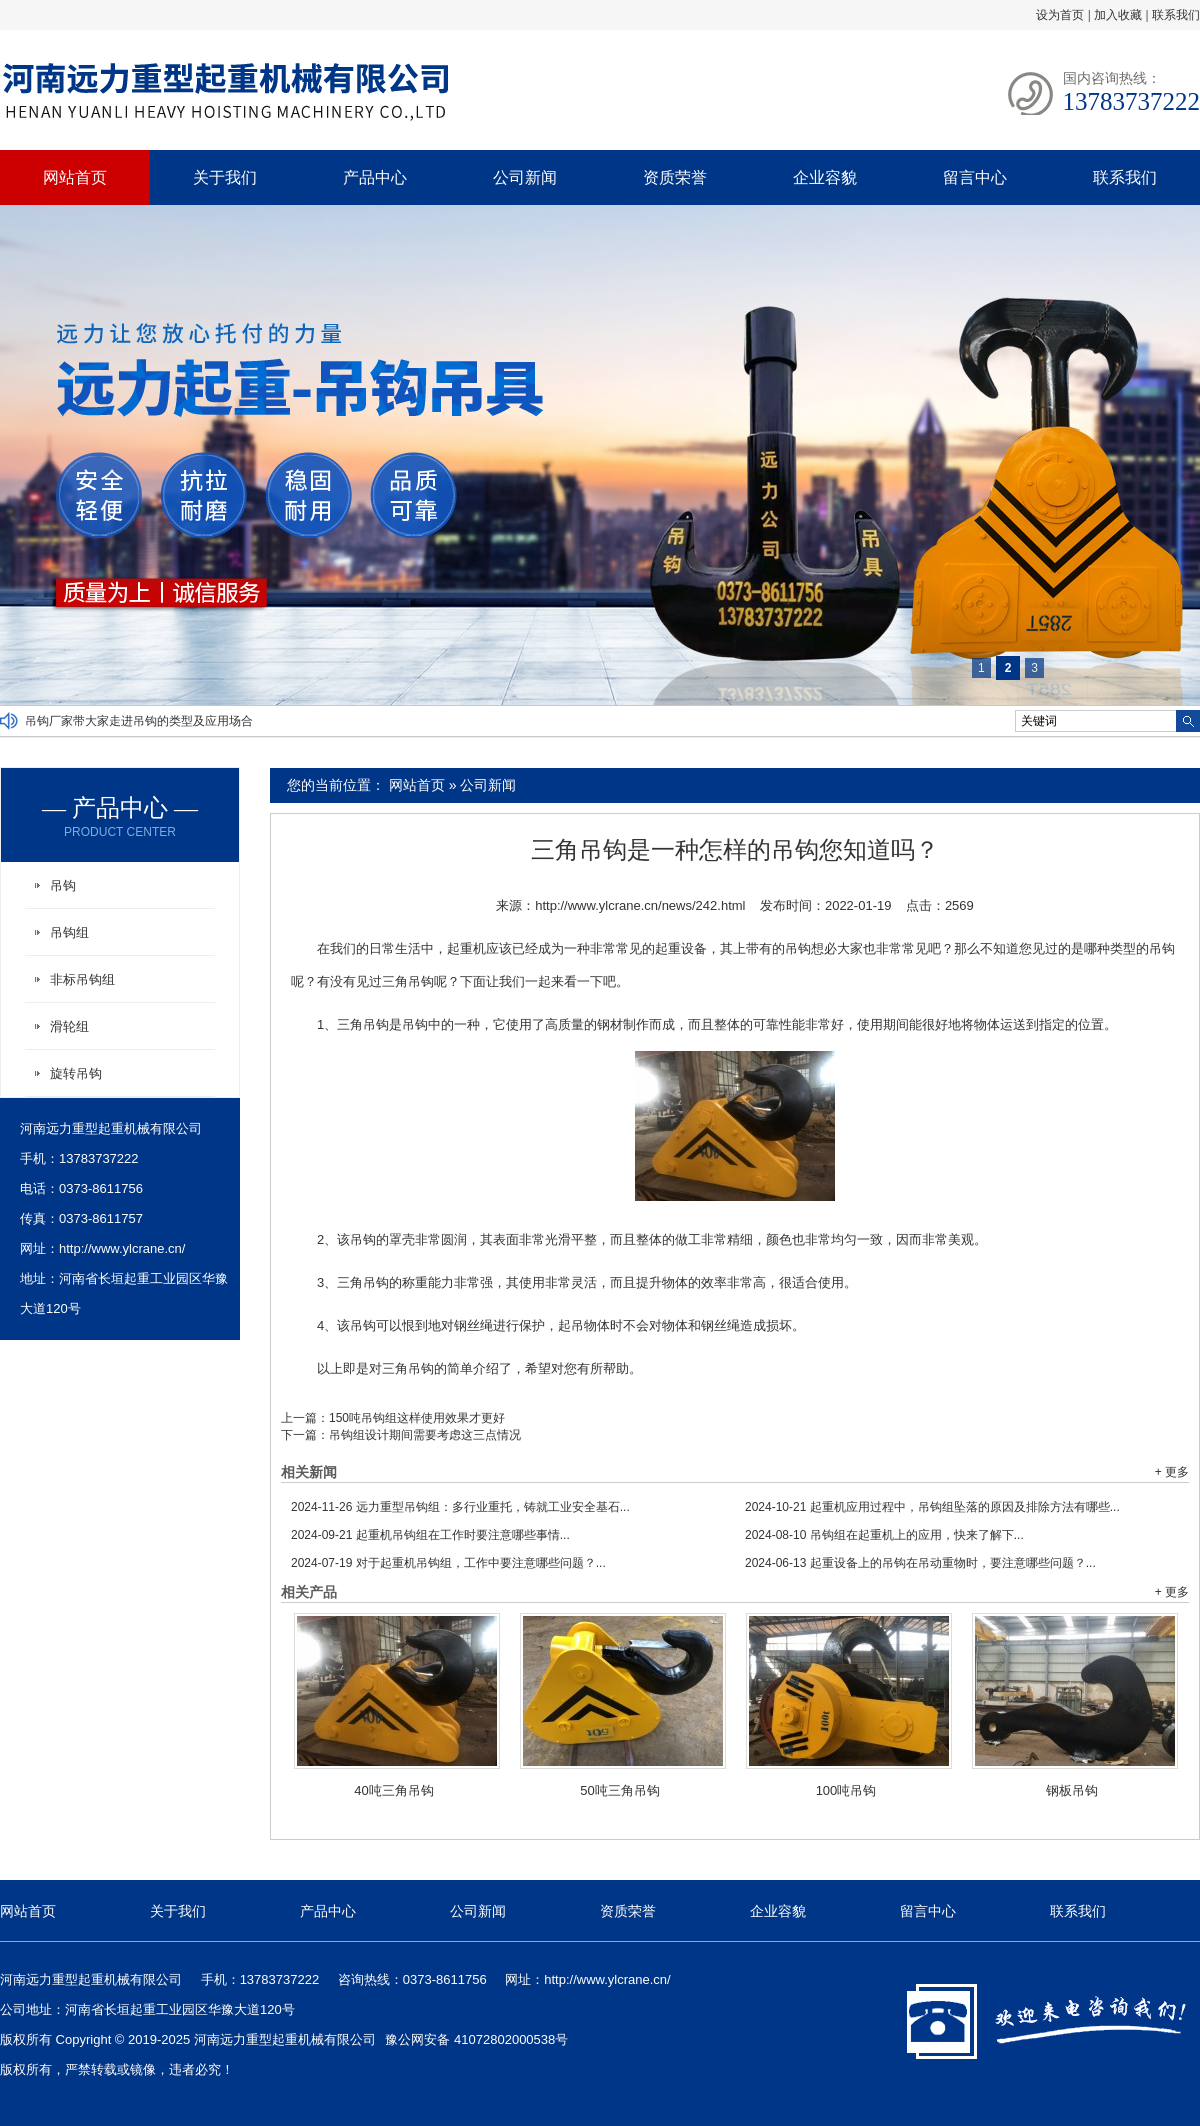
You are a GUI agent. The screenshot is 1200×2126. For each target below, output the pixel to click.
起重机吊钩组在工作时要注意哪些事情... (430, 1535)
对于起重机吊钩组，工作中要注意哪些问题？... (448, 1563)
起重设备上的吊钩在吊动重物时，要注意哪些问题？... (920, 1563)
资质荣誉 (675, 177)
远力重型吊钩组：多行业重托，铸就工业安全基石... (460, 1507)
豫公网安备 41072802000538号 (476, 2039)
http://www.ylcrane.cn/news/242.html (640, 905)
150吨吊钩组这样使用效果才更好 (417, 1418)
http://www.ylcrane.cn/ (122, 1248)
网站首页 (75, 177)
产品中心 (375, 177)
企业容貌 (825, 177)
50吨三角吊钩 (619, 1790)
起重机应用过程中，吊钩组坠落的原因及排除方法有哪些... (932, 1507)
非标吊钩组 (82, 979)
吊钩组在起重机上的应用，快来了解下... (884, 1535)
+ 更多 (1172, 1472)
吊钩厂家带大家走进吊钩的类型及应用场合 (139, 721)
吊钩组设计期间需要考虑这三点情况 (425, 1435)
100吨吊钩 (846, 1790)
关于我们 (225, 177)
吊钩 (63, 885)
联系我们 (1176, 15)
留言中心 (975, 177)
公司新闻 (525, 177)
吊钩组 (69, 932)
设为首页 (1060, 15)
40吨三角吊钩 (393, 1790)
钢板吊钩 (1072, 1790)
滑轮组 (69, 1026)
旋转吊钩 (76, 1073)
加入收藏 (1118, 15)
